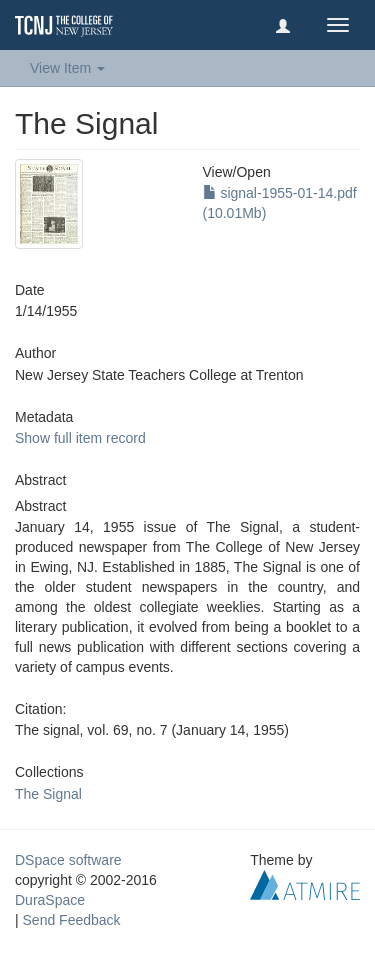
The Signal (48, 794)
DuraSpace (50, 900)
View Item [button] (67, 68)
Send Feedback (72, 920)
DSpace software (68, 860)
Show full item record (80, 438)
